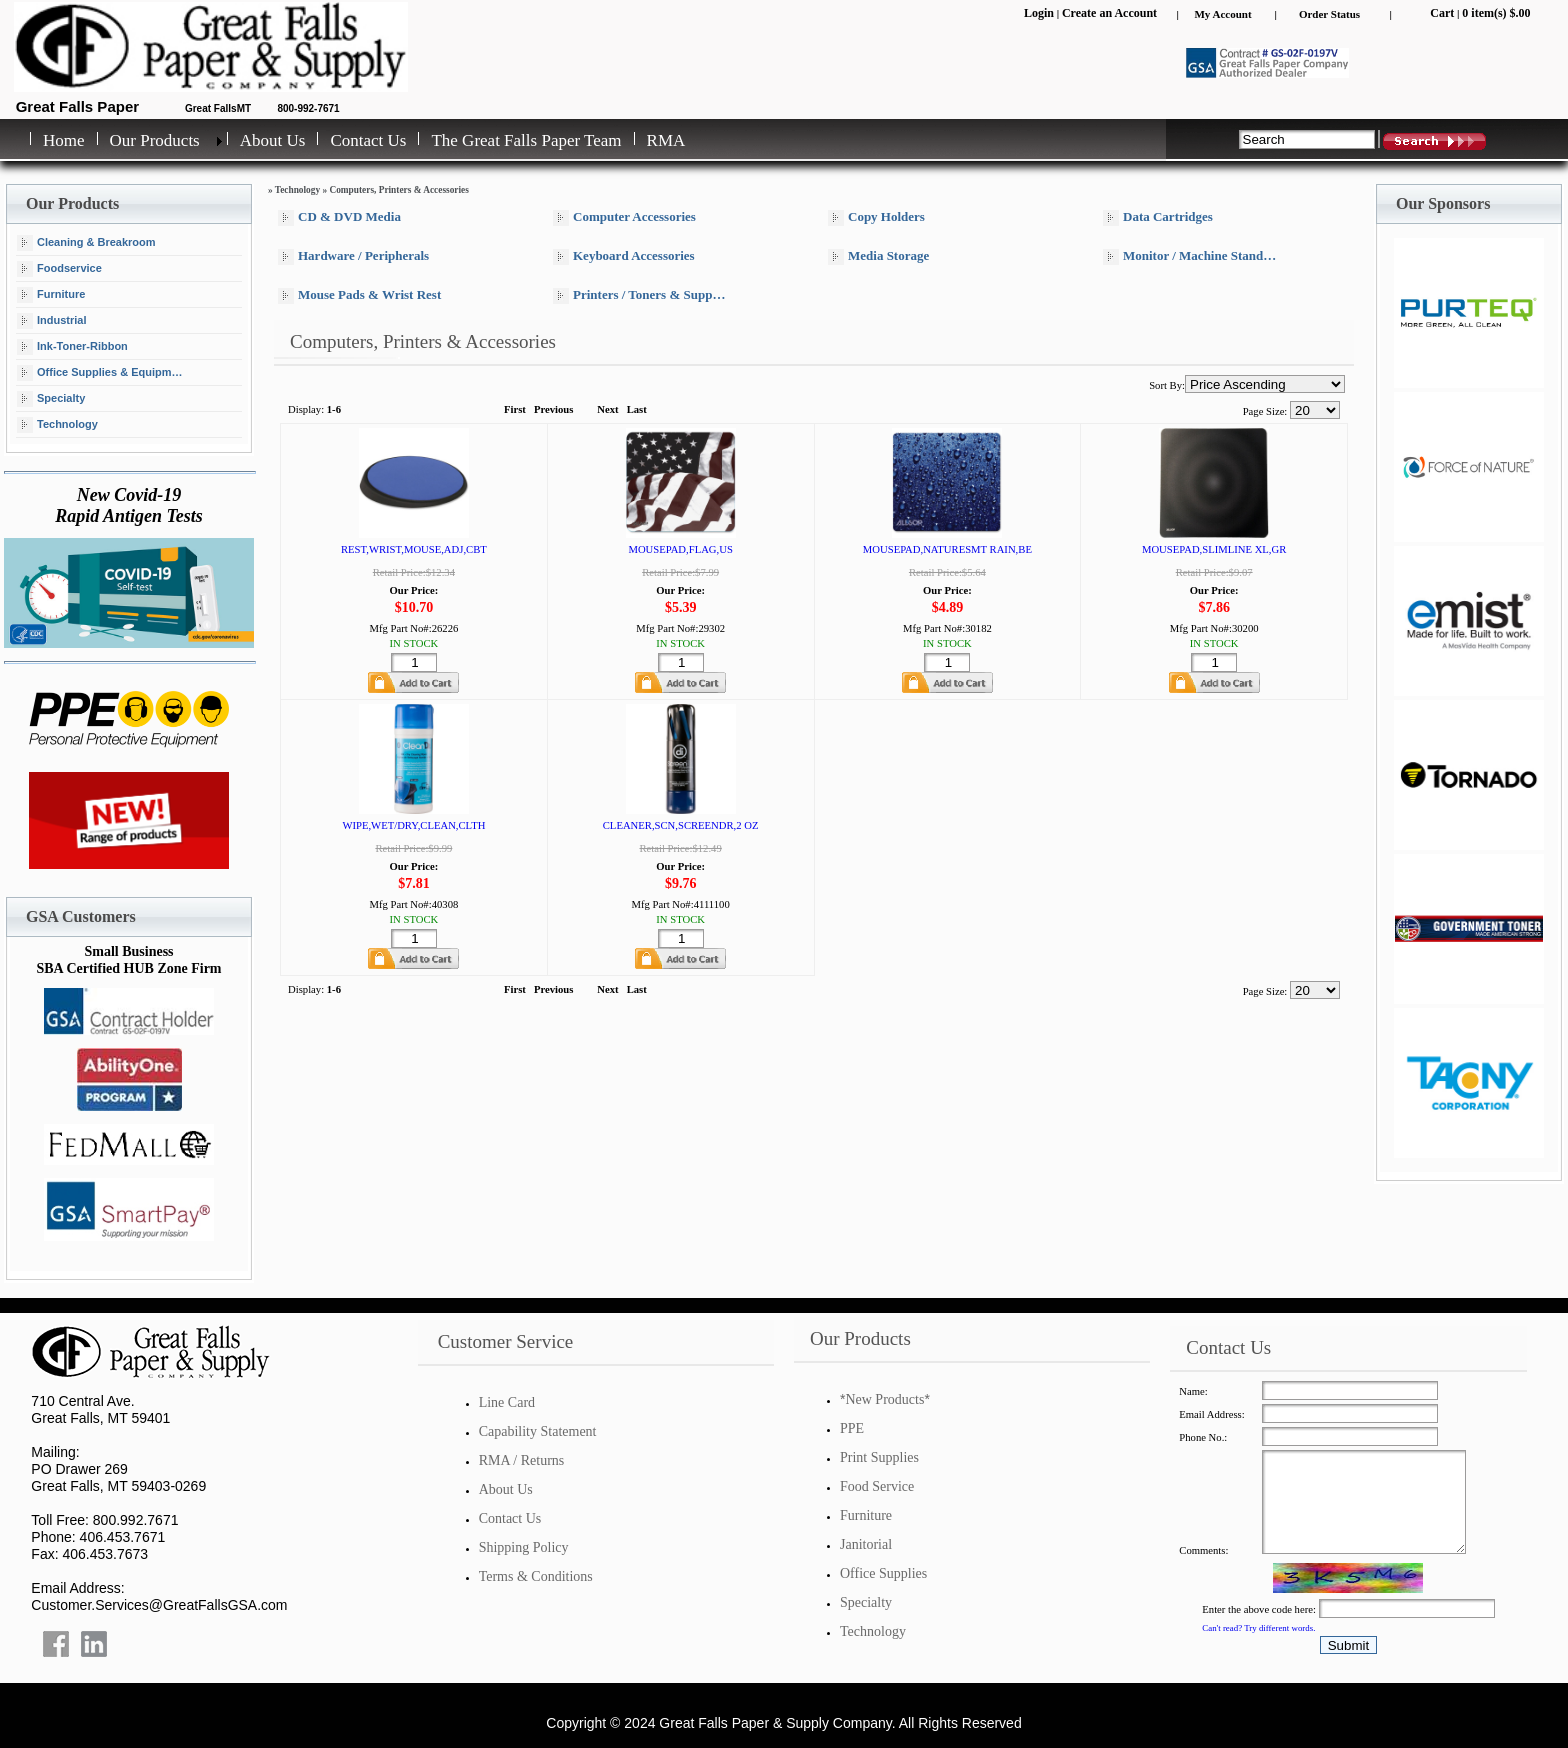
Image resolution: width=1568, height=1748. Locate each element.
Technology (57, 425)
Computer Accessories (624, 217)
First (515, 409)
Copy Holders (876, 217)
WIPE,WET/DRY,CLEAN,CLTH (413, 825)
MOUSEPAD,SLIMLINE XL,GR (1214, 549)
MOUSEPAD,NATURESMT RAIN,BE (947, 549)
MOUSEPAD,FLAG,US (680, 549)
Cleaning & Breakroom (86, 243)
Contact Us (368, 140)
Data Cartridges (1158, 217)
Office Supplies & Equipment (102, 373)
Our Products (155, 140)
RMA (666, 140)
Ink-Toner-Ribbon (72, 347)
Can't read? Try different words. (1258, 1628)
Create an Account (1109, 13)
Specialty (51, 399)
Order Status (1329, 14)
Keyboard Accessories (624, 256)
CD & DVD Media (339, 217)
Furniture (51, 295)
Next (607, 409)
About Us (273, 140)
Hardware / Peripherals (353, 256)
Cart (1442, 13)
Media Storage (878, 256)
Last (637, 409)
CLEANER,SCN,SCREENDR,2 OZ (681, 825)
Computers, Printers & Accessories (398, 190)
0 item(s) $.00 (1496, 13)
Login (1039, 13)
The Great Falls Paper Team (526, 140)
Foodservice (59, 269)
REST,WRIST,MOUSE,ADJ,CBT (414, 549)
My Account (1222, 14)
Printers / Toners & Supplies (641, 295)
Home (64, 140)
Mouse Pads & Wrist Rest (359, 295)
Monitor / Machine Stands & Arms (1195, 256)
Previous (553, 409)
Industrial (52, 321)
